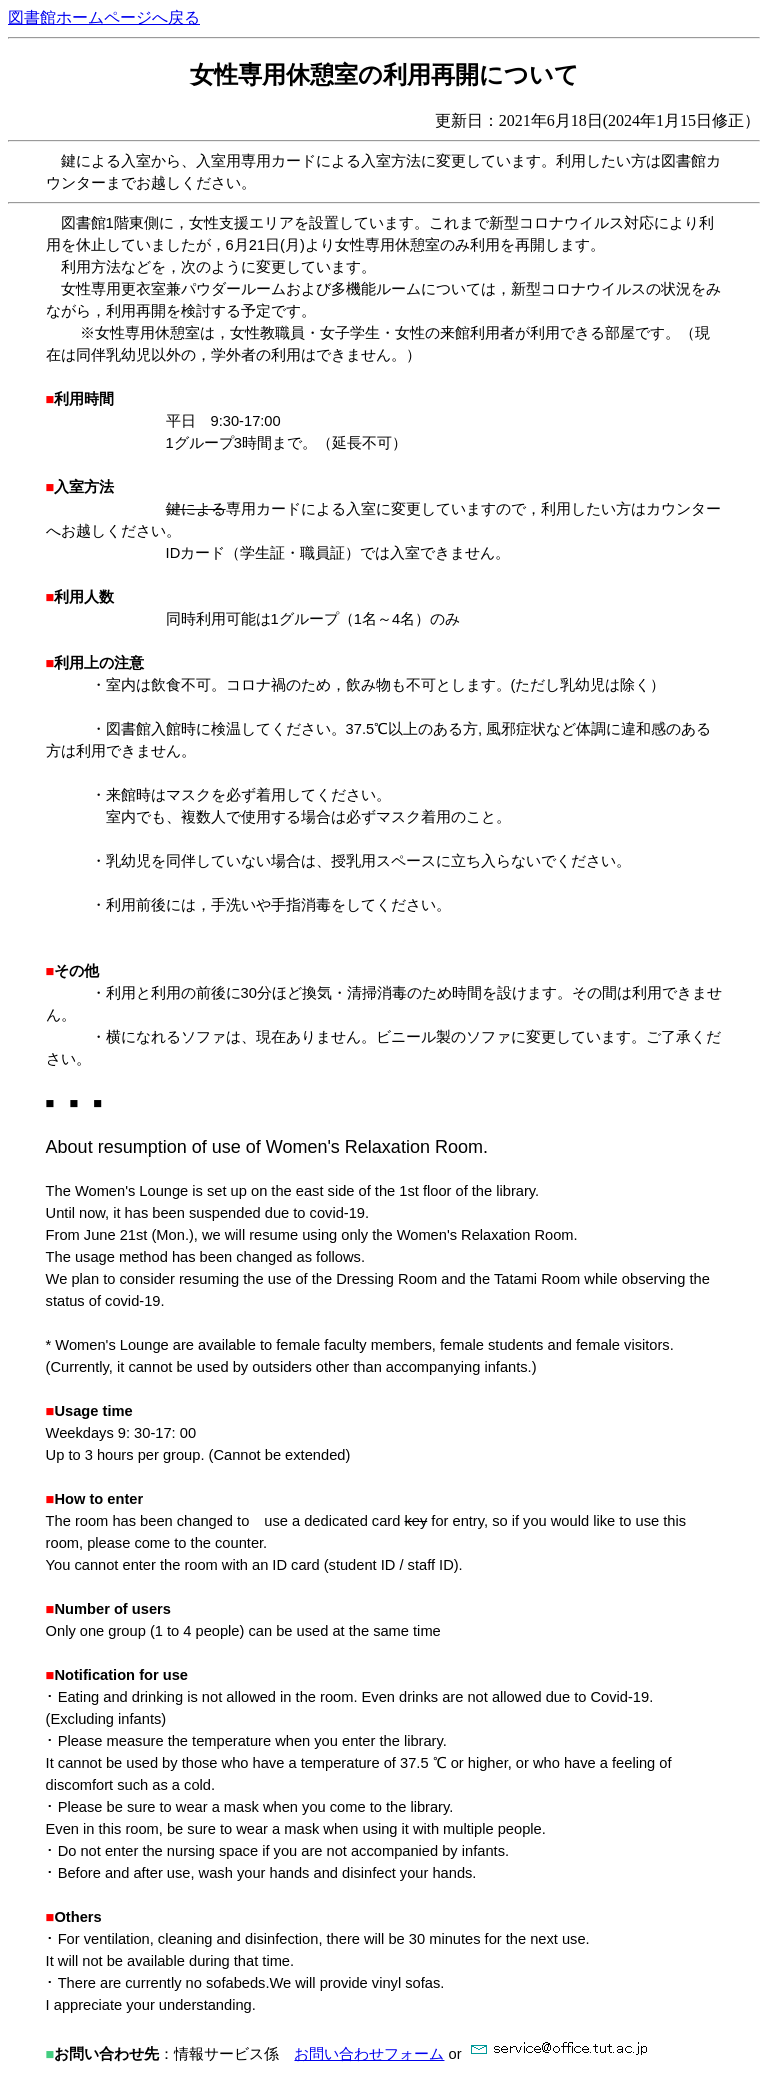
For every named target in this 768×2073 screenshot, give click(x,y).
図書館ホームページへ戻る (104, 17)
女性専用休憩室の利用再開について (384, 75)
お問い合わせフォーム (369, 2054)
